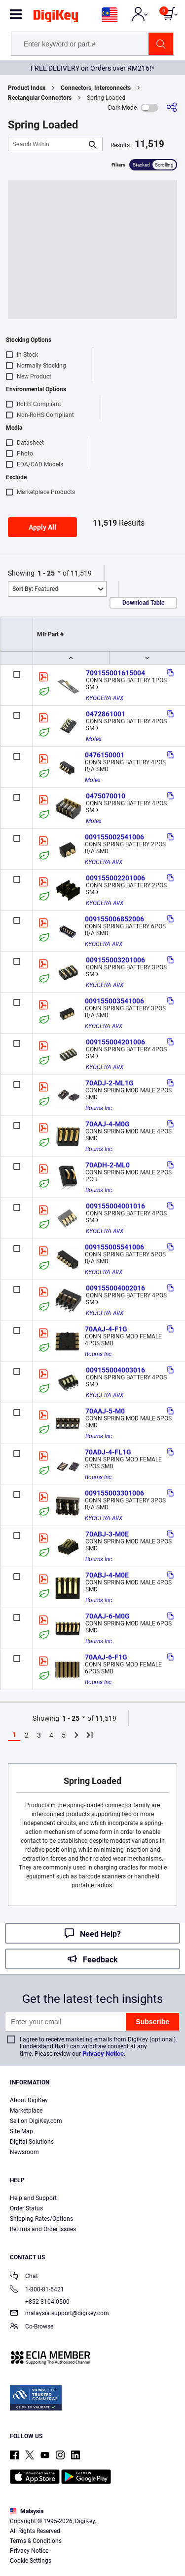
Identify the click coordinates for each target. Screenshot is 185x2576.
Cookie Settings (30, 2560)
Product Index (26, 87)
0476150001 (104, 755)
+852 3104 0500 (40, 2301)
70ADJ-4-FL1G (108, 1452)
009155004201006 (115, 1042)
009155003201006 (115, 960)
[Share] (171, 107)
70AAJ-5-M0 (105, 1411)
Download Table (143, 602)
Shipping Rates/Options (41, 2218)
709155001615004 (115, 673)
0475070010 (105, 796)
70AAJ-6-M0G (107, 1616)
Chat (24, 2277)
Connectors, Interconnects (96, 87)
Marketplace (26, 2110)
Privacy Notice (103, 2053)
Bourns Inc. (99, 1108)
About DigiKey (29, 2100)
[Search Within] (47, 144)
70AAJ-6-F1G (106, 1657)
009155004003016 (115, 1370)
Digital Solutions (32, 2141)
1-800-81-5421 (37, 2290)
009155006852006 (114, 919)
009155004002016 (115, 1288)
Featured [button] (35, 588)
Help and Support (33, 2198)
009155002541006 (114, 837)
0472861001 (105, 714)
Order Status (26, 2208)
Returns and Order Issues (43, 2229)
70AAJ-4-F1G (106, 1329)
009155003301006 (114, 1493)
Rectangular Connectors (40, 97)
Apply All (42, 527)
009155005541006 (114, 1247)
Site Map (21, 2131)
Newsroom (24, 2152)
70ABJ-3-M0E (107, 1534)
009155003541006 (114, 1001)
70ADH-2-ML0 (107, 1165)
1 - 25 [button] (46, 573)
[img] (56, 18)
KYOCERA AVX (104, 698)
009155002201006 (115, 878)
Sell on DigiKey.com (36, 2121)
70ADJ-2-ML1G (109, 1083)
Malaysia (26, 2511)
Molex (94, 739)
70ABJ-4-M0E (107, 1575)
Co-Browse (31, 2327)
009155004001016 (115, 1206)
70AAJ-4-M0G (107, 1124)
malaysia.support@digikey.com (59, 2314)
